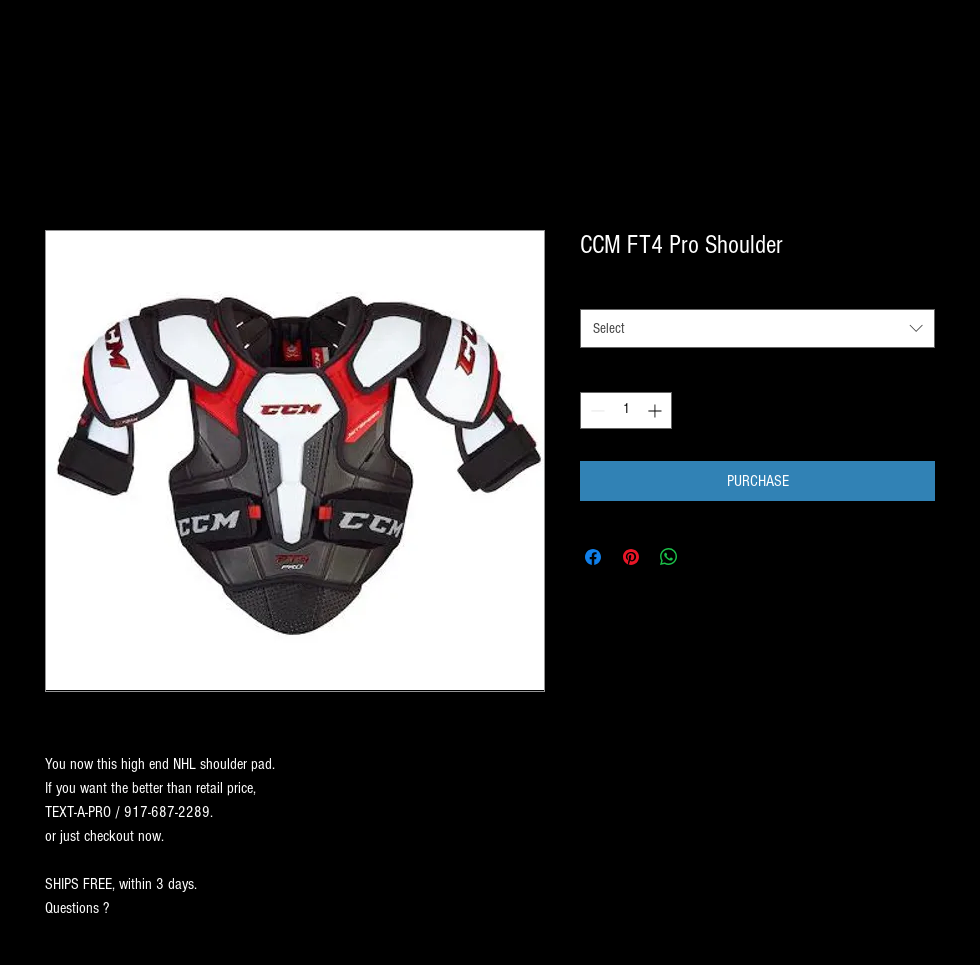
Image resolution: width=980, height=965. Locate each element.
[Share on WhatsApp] (669, 557)
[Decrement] (595, 410)
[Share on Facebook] (593, 557)
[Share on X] (707, 557)
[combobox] (757, 328)
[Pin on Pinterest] (631, 557)
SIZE (596, 291)
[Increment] (656, 410)
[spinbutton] (626, 410)
